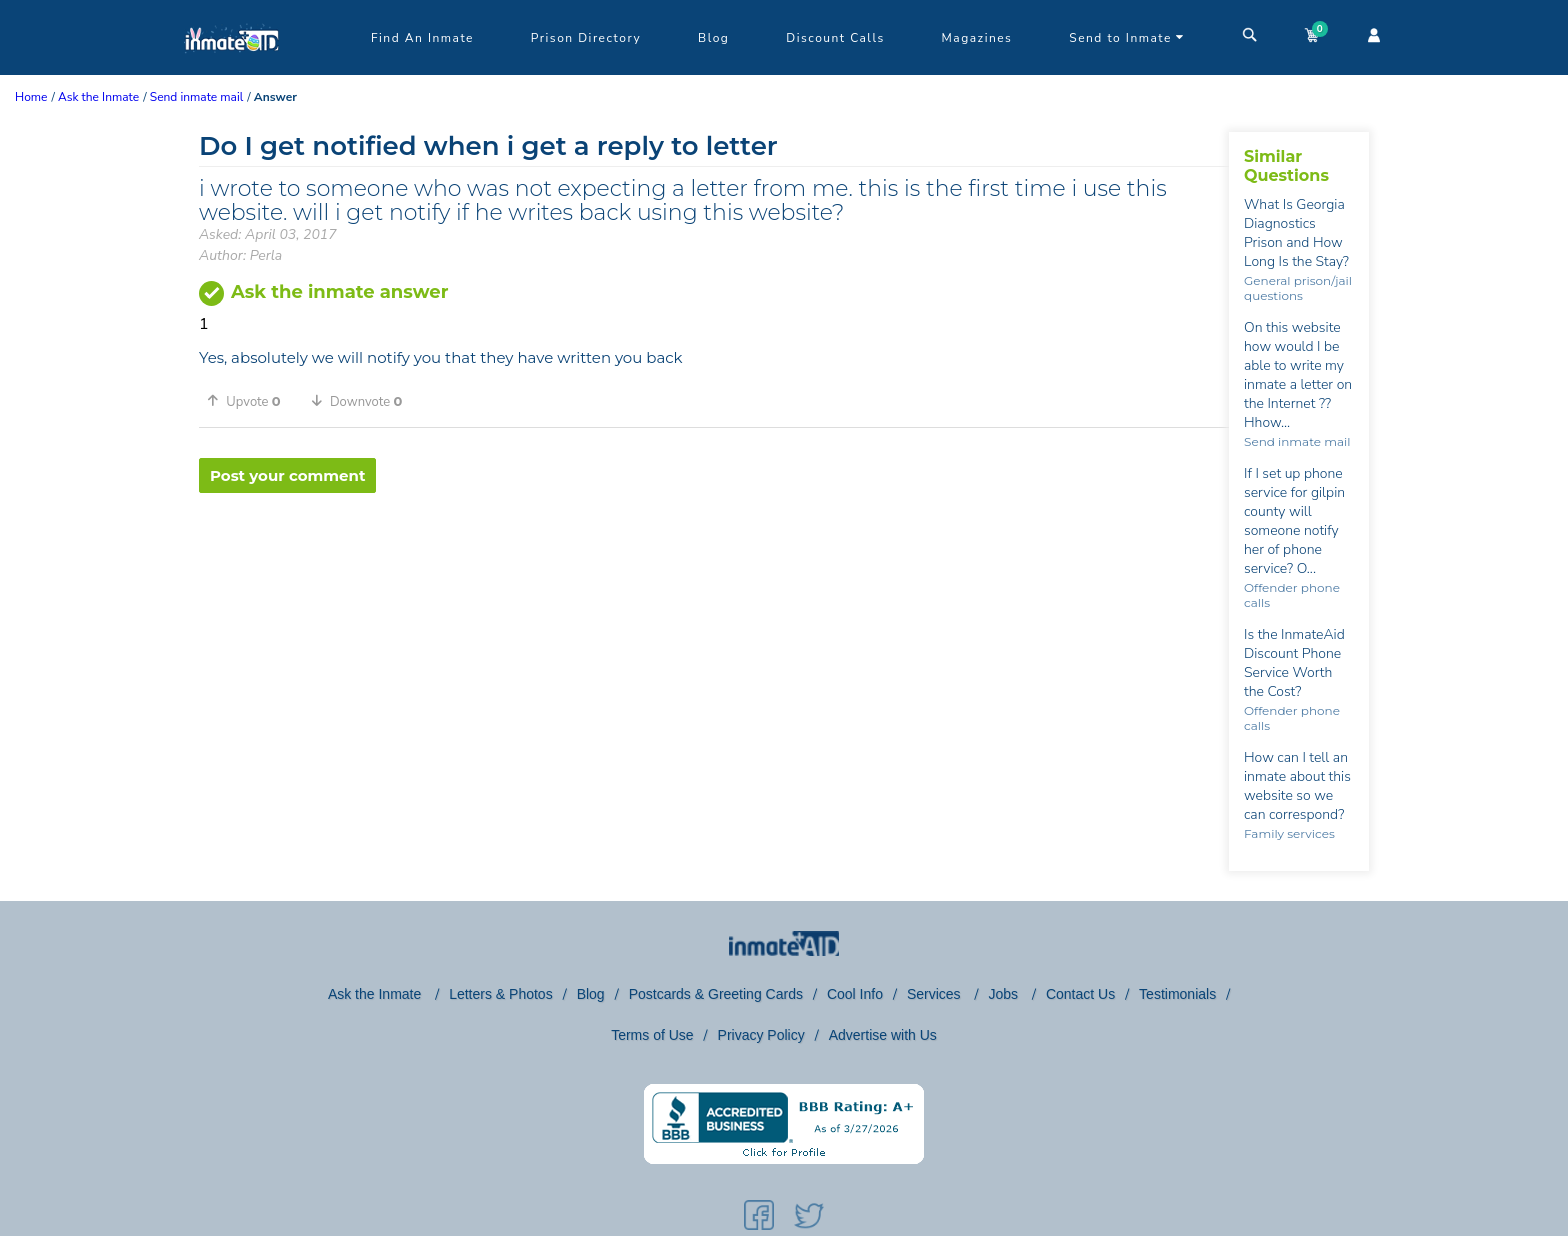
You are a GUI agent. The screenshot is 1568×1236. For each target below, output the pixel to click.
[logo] (231, 70)
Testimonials (1177, 994)
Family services (1289, 833)
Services (936, 994)
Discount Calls (835, 38)
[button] (251, 401)
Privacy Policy (761, 1035)
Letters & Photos (501, 994)
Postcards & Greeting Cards (716, 994)
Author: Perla (240, 255)
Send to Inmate (1127, 38)
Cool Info (855, 994)
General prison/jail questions (1298, 288)
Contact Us (1080, 994)
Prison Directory (586, 38)
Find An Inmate (422, 38)
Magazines (977, 38)
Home (31, 97)
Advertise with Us (883, 1035)
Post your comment (287, 475)
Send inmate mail (1297, 441)
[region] (714, 558)
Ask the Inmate (376, 994)
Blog (713, 38)
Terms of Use (652, 1035)
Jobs (1004, 994)
